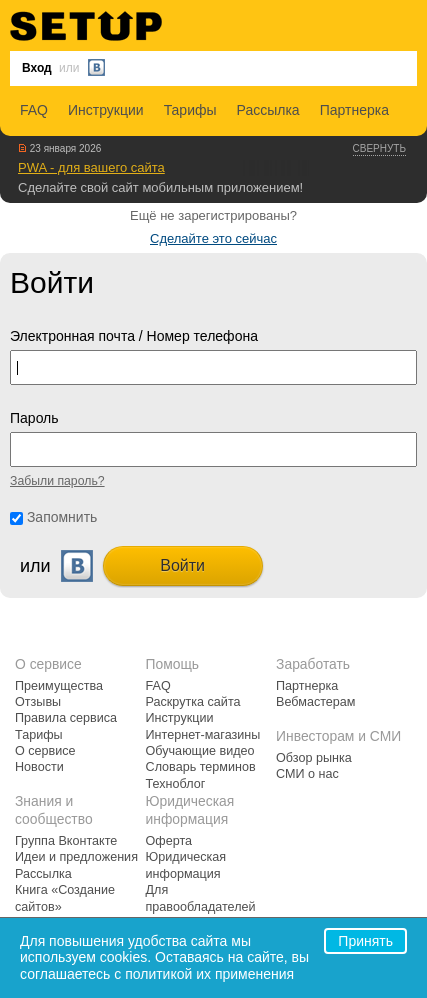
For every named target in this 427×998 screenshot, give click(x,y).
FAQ (34, 110)
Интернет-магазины (203, 735)
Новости (39, 767)
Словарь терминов (201, 767)
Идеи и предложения (76, 857)
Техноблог (176, 784)
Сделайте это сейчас (213, 238)
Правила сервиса (66, 718)
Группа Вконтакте (66, 841)
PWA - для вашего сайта (91, 167)
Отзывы (38, 702)
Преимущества (59, 686)
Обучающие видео (200, 751)
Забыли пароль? (57, 481)
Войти (182, 565)
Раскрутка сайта (193, 702)
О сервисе (45, 751)
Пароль (34, 418)
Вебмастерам (315, 702)
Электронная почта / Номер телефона (134, 336)
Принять (365, 941)
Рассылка (268, 110)
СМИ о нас (307, 774)
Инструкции (106, 110)
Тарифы (190, 110)
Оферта (169, 841)
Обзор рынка (314, 758)
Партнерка (354, 110)
